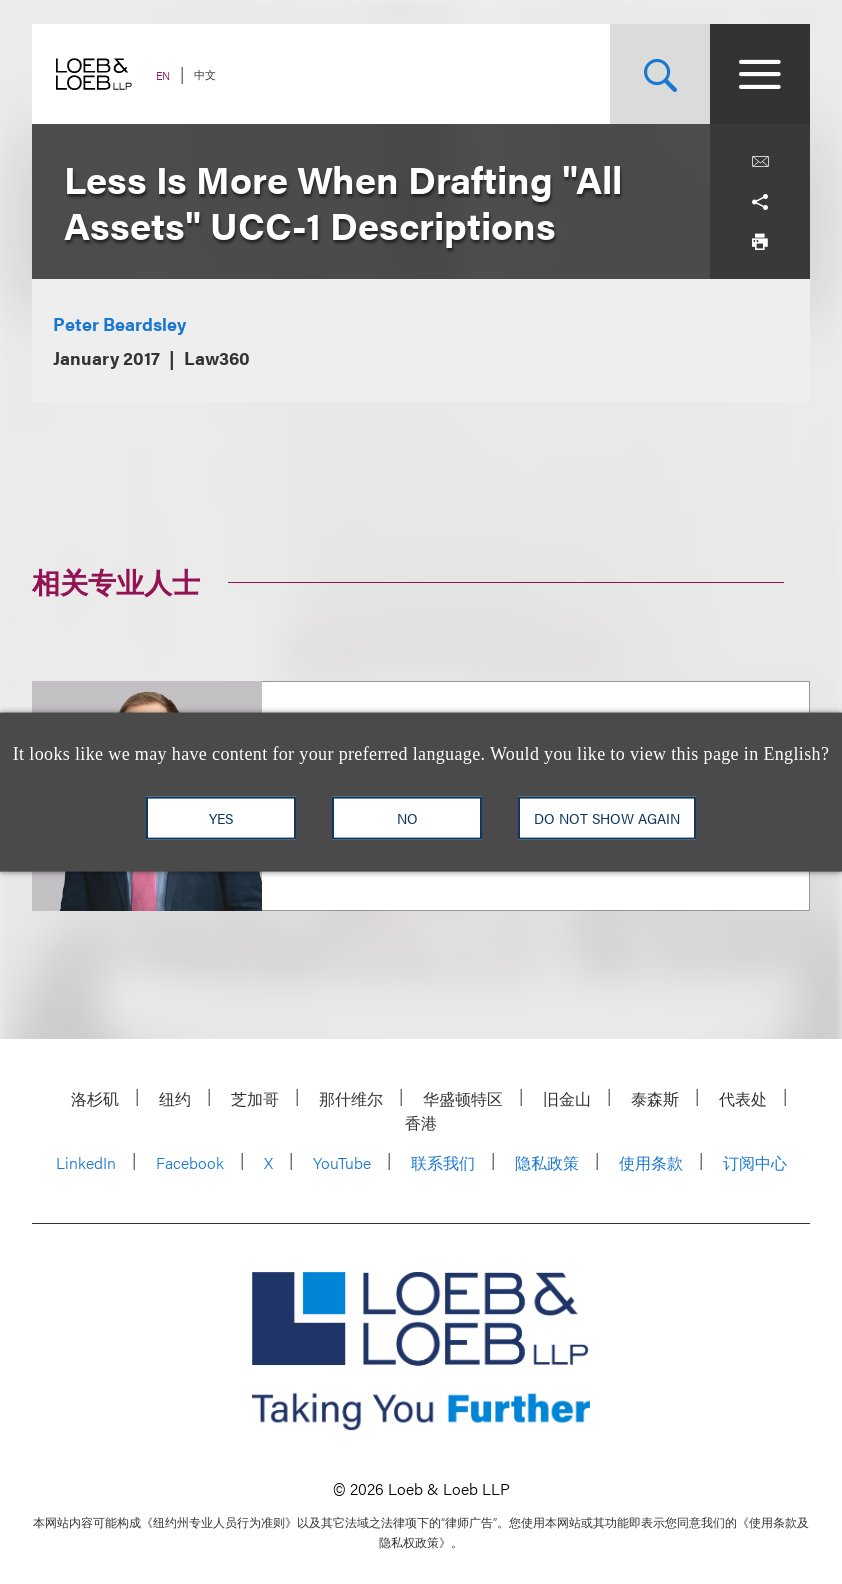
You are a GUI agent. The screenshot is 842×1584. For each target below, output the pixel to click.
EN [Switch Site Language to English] (163, 75)
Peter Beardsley (119, 323)
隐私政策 (547, 1162)
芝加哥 (255, 1098)
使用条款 (651, 1162)
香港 (421, 1122)
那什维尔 (351, 1098)
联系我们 (443, 1162)
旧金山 (567, 1098)
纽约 (175, 1098)
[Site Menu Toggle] (760, 74)
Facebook (190, 1162)
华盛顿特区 (463, 1098)
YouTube (342, 1162)
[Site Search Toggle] (660, 74)
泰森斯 (655, 1098)
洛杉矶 (95, 1098)
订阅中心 (755, 1162)
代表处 (743, 1098)
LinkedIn (86, 1162)
